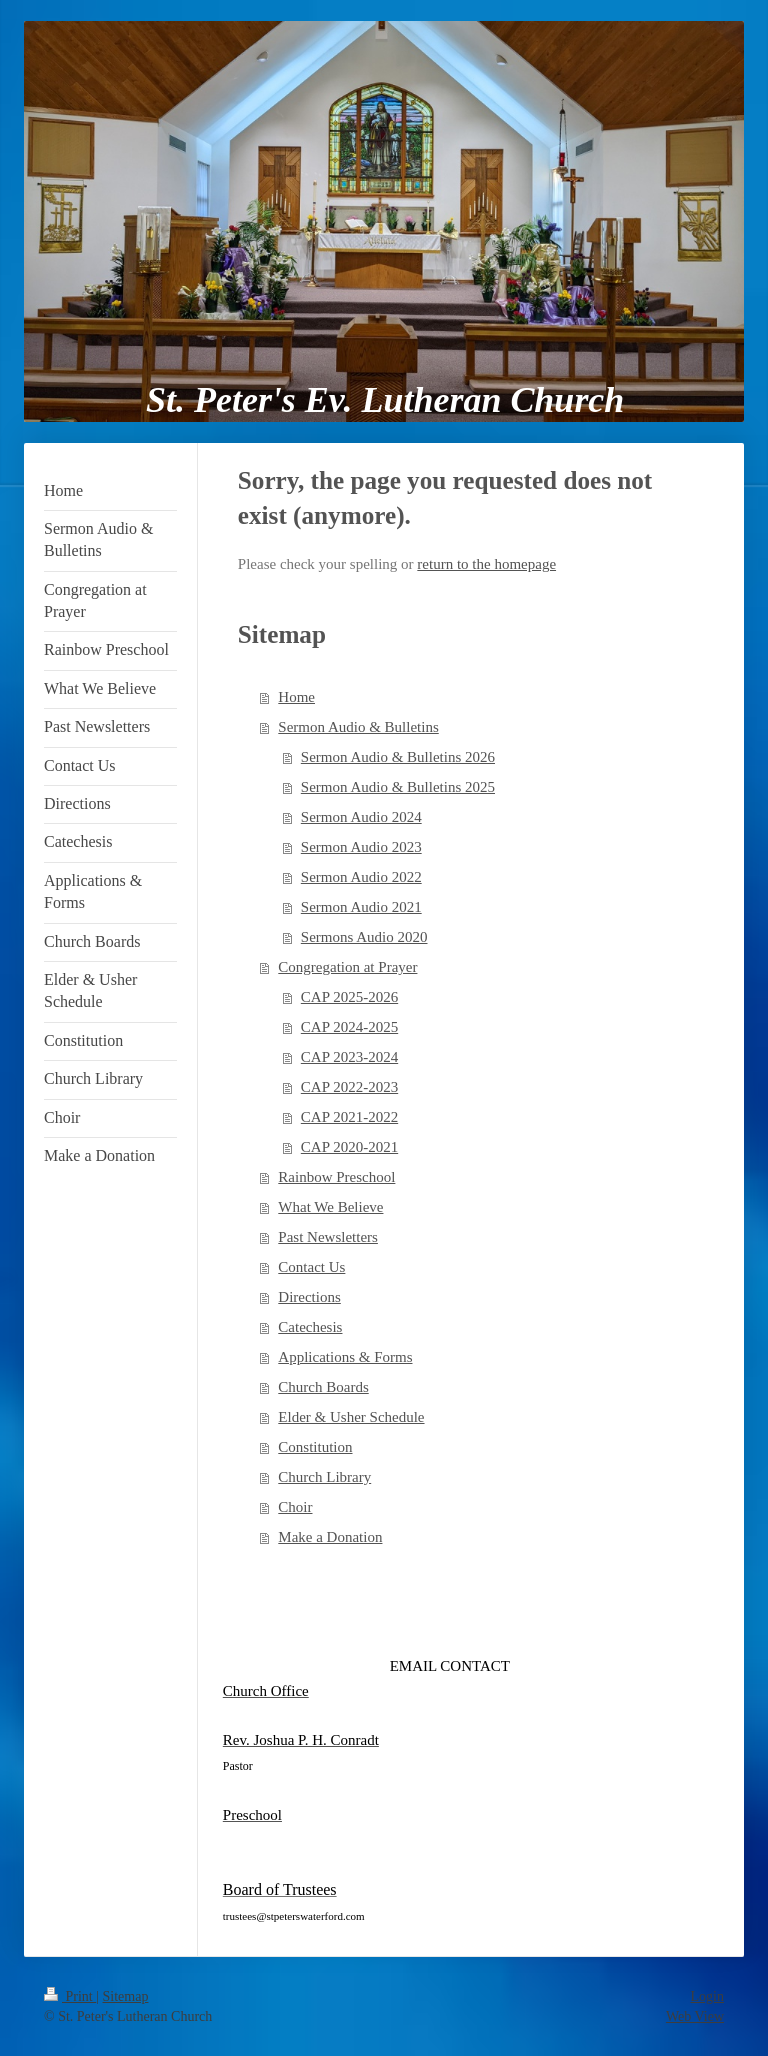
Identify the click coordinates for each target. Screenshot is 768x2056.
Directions (309, 1297)
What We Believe (330, 1207)
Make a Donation (330, 1537)
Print (70, 1996)
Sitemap (126, 1996)
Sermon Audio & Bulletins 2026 (398, 757)
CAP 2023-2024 (349, 1057)
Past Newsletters (328, 1237)
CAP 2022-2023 (349, 1087)
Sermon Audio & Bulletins (358, 727)
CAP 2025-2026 (349, 997)
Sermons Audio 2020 (364, 937)
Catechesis (310, 1327)
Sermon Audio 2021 (361, 907)
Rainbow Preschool (336, 1177)
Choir (295, 1507)
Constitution (315, 1447)
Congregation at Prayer (347, 967)
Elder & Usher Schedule (351, 1417)
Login (707, 1996)
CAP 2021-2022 (349, 1117)
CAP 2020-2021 (349, 1147)
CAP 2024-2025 (349, 1027)
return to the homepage (486, 564)
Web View (695, 2016)
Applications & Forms (345, 1357)
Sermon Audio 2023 (361, 847)
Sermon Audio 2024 (361, 817)
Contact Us (311, 1267)
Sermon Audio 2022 (361, 877)
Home (296, 697)
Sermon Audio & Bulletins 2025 (398, 787)
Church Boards (323, 1387)
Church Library (324, 1477)
